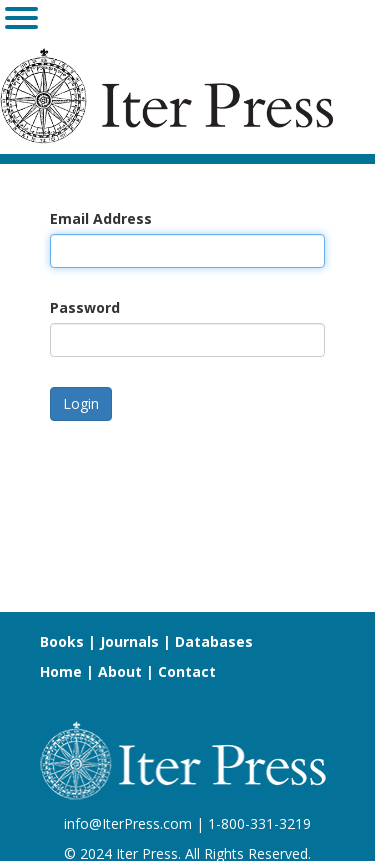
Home (61, 671)
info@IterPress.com (128, 823)
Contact (187, 671)
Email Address (101, 218)
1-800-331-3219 (259, 823)
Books (62, 641)
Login (81, 403)
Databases (214, 641)
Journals (129, 641)
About (120, 671)
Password (85, 307)
